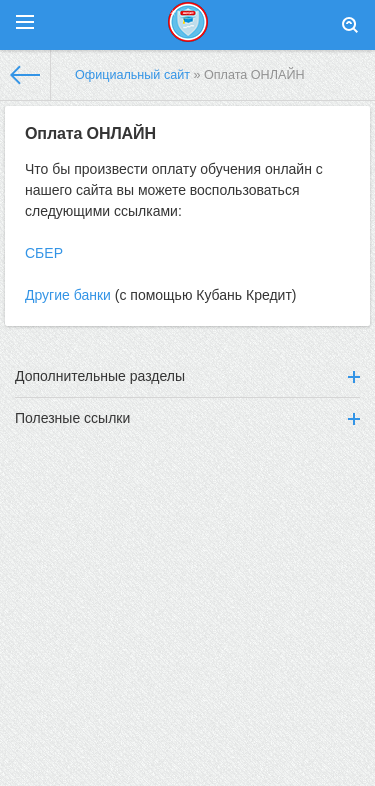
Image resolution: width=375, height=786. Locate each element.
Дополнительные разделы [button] (187, 376)
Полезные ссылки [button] (187, 418)
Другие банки (68, 295)
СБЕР (44, 253)
